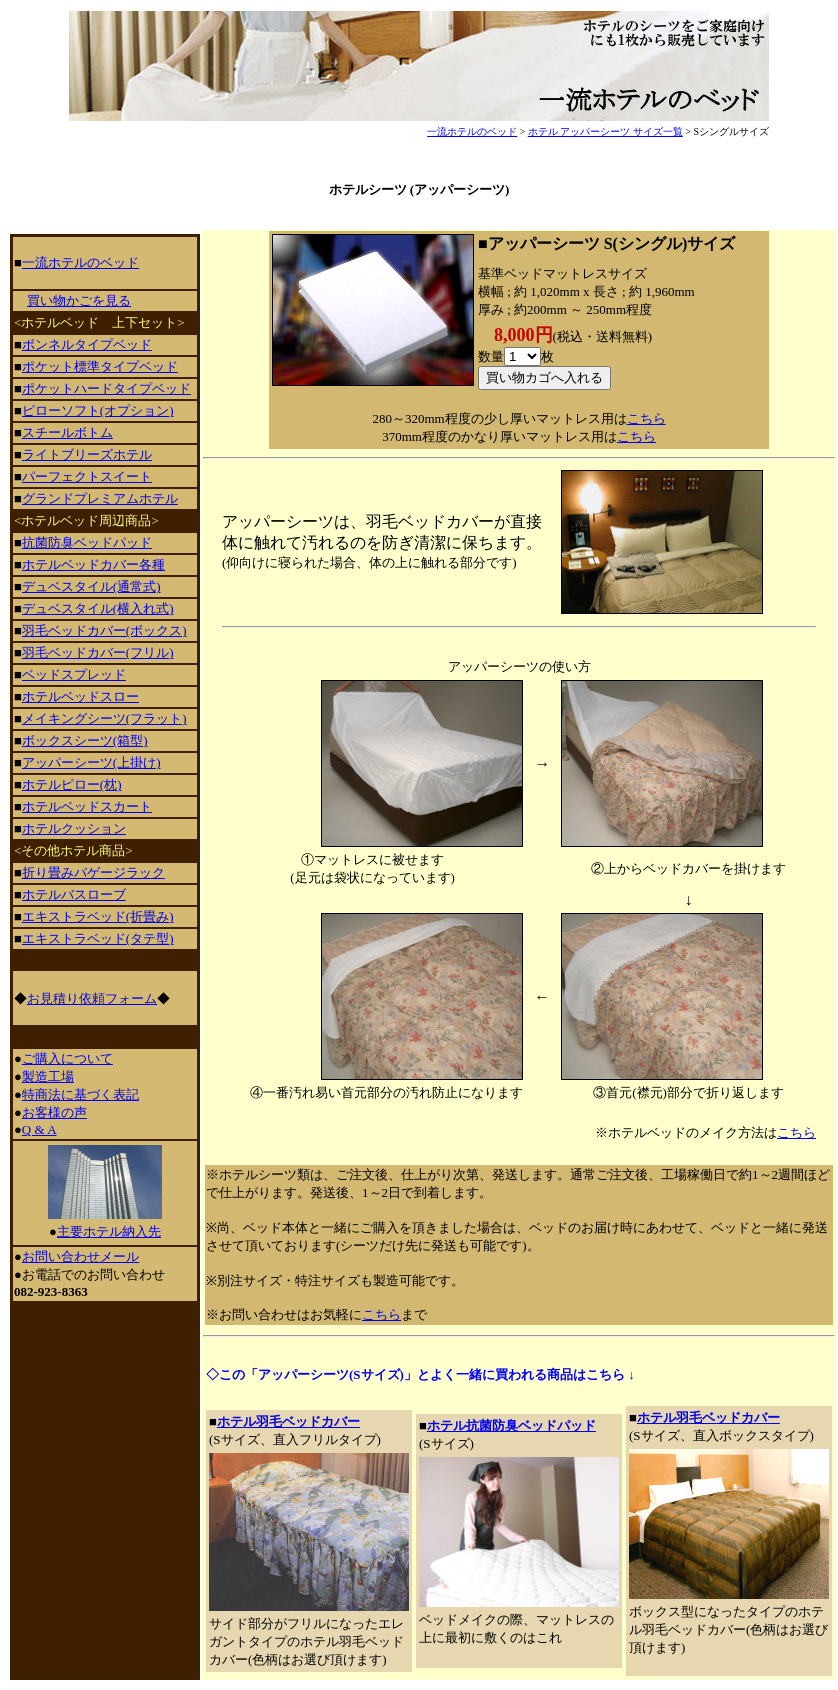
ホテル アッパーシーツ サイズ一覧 (605, 131)
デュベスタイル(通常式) (91, 586)
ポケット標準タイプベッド (100, 366)
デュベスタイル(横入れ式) (98, 608)
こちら (646, 418)
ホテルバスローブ (74, 894)
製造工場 (48, 1076)
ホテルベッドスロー (80, 696)
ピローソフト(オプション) (98, 410)
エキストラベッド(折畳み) (98, 916)
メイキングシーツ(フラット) (104, 718)
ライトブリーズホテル (87, 454)
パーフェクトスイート (87, 476)
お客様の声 (54, 1112)
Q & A (39, 1129)
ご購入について (67, 1058)
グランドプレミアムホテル (100, 498)
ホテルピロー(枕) (72, 784)
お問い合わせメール (80, 1256)
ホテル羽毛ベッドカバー (288, 1421)
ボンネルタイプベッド (87, 344)
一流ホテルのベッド (472, 131)
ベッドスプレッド (74, 674)
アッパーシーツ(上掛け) (91, 762)
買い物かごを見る (79, 300)
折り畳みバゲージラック (93, 872)
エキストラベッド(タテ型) (98, 938)
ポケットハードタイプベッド (106, 388)
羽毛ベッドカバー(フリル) (98, 652)
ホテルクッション (74, 828)
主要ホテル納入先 (109, 1231)
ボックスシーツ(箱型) (85, 740)
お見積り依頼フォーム (92, 998)
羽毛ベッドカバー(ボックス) (104, 630)
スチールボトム (67, 432)
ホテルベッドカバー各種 (93, 564)
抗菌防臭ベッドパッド (87, 542)
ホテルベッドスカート (87, 806)
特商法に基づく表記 (80, 1094)
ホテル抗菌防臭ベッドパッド (511, 1425)
